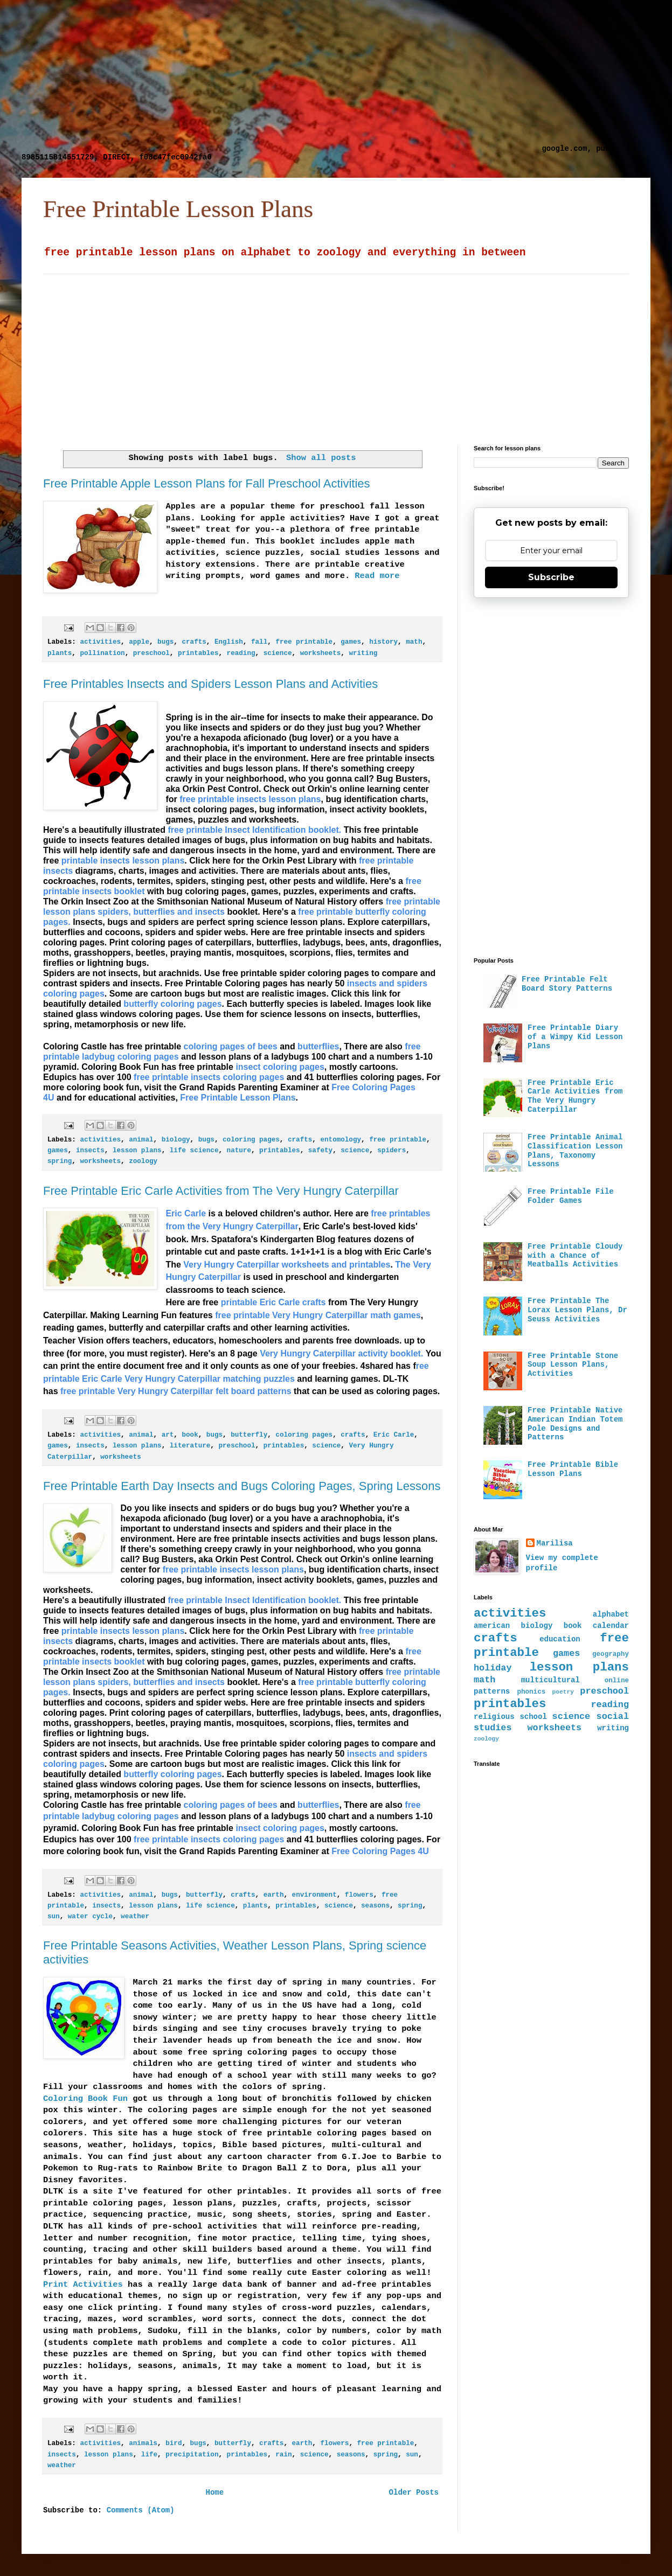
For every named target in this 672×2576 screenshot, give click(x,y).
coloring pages (251, 1140)
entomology (340, 1140)
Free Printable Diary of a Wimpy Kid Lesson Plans (575, 1037)
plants (59, 653)
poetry (563, 1692)
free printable (303, 642)
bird (173, 2443)
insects (90, 1150)
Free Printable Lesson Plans (178, 209)
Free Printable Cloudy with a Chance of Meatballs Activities (575, 1255)
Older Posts (414, 2492)
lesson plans (137, 1150)
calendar (611, 1625)
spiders (391, 1150)
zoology (143, 1161)
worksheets (320, 653)
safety (320, 1150)
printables (198, 653)
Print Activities (83, 2284)
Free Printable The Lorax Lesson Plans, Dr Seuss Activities (577, 1310)
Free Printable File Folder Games (571, 1196)
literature (190, 1446)
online (617, 1680)
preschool (151, 653)
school (532, 1716)
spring (59, 1161)
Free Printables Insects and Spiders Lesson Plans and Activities (210, 684)
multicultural (550, 1680)
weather (135, 1916)
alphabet (611, 1614)
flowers (359, 1895)
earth (274, 1895)
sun (53, 1916)
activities (100, 642)
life (149, 2455)
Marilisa (555, 1543)
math (414, 642)
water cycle (90, 1916)
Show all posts (321, 458)
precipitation (191, 2455)
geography (610, 1654)
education (559, 1639)
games (351, 642)
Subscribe (551, 577)
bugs (165, 642)
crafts (194, 642)
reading (241, 653)
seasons (375, 1906)
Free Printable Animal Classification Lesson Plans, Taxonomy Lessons (575, 1150)
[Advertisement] (279, 75)
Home (214, 2492)
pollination (102, 653)
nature (239, 1150)
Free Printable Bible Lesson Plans (573, 1469)
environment (314, 1895)
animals (143, 2443)
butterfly (249, 1435)
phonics (531, 1692)
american (492, 1625)
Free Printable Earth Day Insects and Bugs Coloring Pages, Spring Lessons (241, 1486)
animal (141, 1140)
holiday (493, 1668)
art (168, 1435)
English (228, 642)
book (190, 1435)
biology (176, 1140)
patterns (492, 1691)
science (278, 653)
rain (283, 2455)
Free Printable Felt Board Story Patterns (567, 984)
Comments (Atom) (141, 2510)
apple (139, 642)
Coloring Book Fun (85, 2099)
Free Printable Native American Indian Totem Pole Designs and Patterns (575, 1424)
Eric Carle (393, 1435)
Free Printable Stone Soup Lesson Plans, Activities (573, 1365)
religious (494, 1716)
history (383, 642)
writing (363, 653)
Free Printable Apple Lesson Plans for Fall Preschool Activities (206, 483)
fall (259, 642)
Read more (377, 576)
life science (194, 1150)
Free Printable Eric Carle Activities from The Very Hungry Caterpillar (221, 1191)
